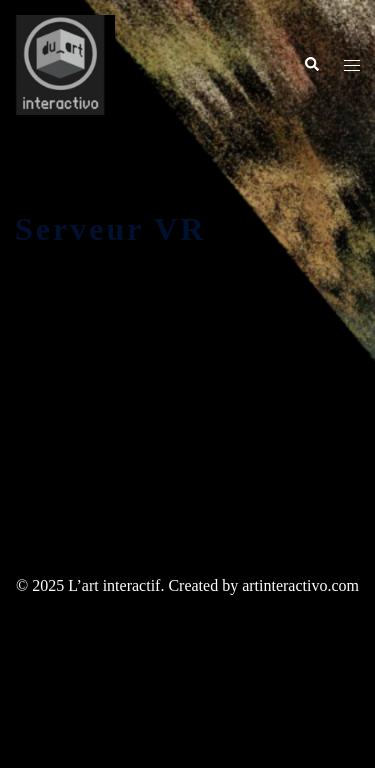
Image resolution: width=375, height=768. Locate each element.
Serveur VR (110, 229)
